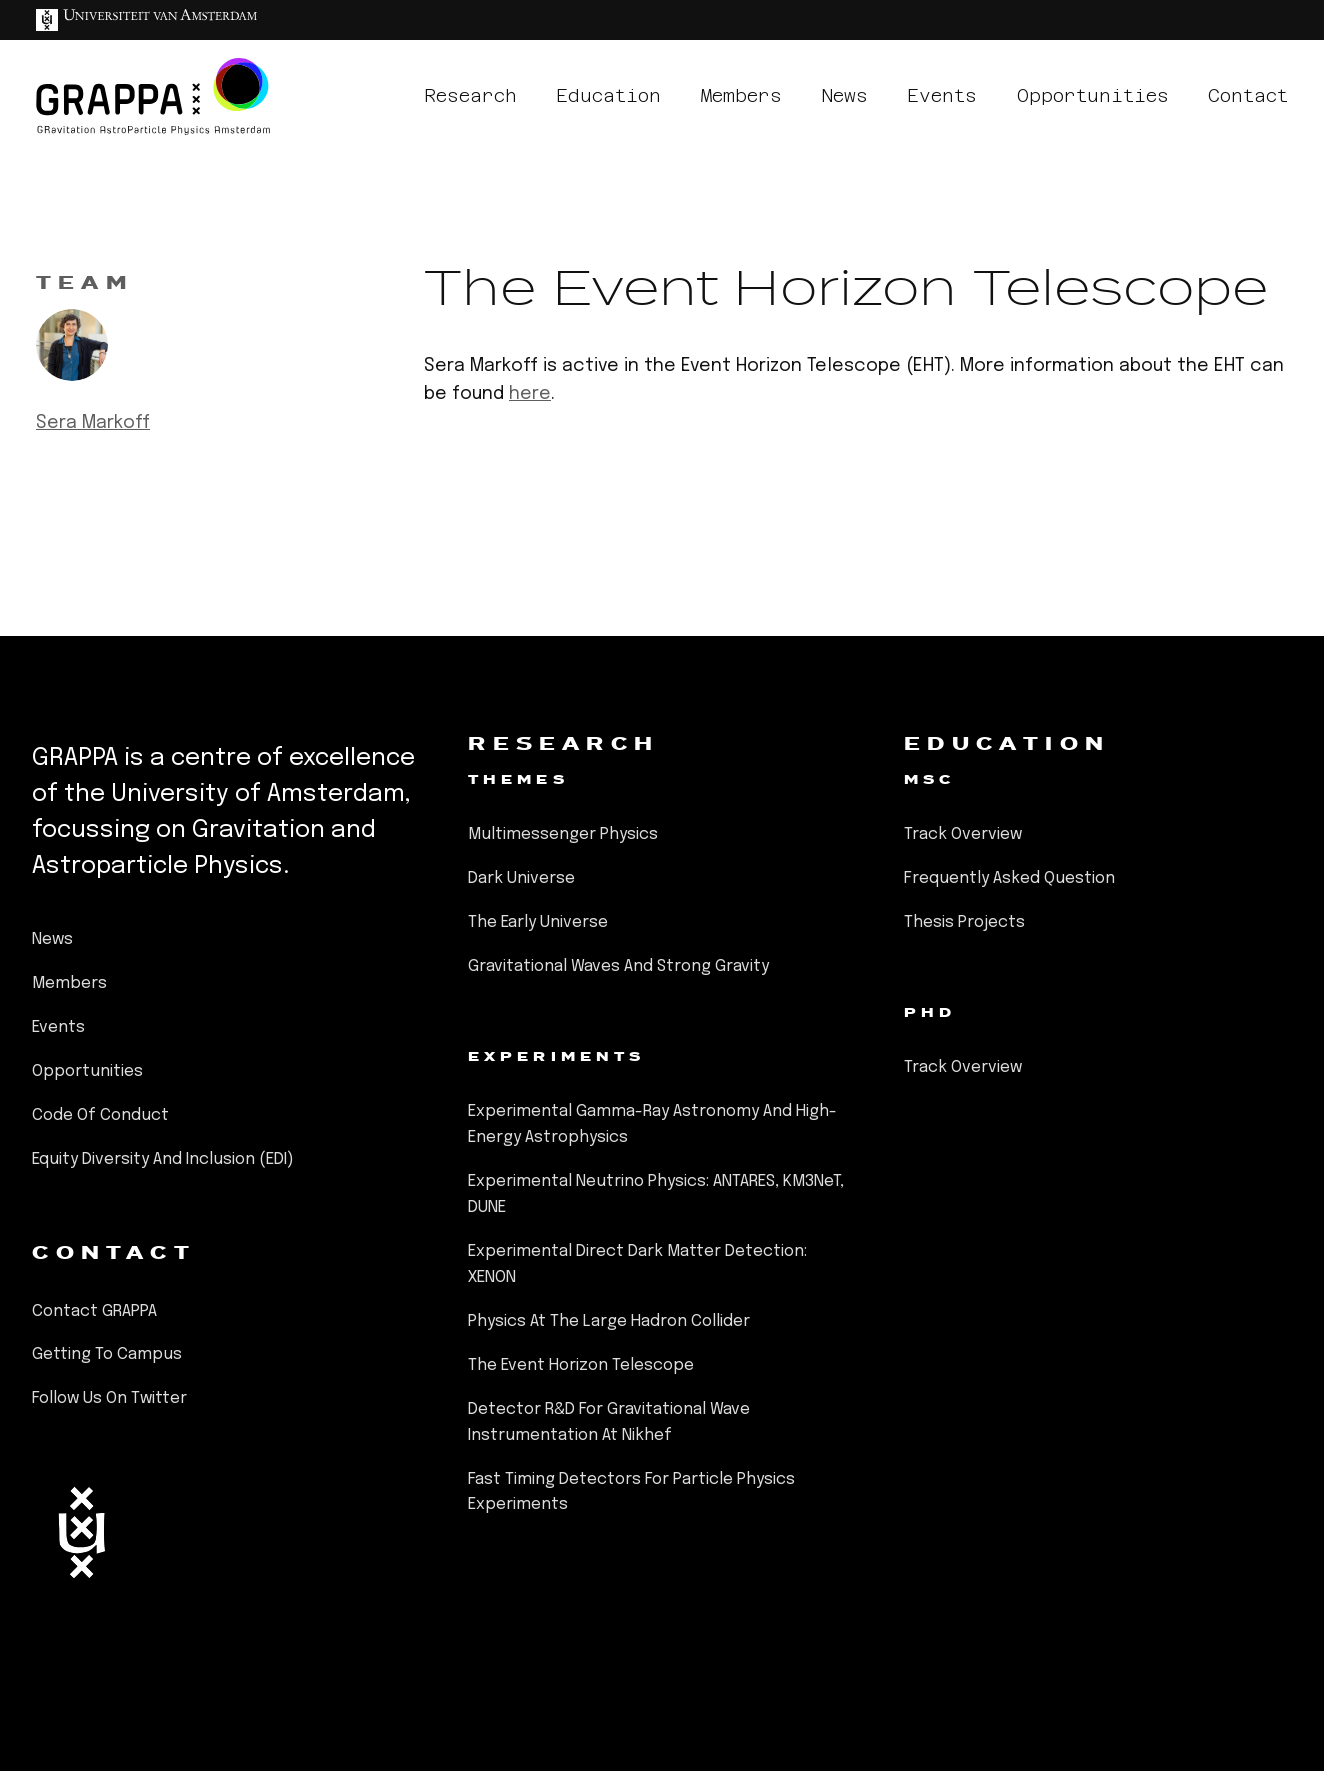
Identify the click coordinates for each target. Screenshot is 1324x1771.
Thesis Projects (964, 922)
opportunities (1093, 95)
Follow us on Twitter (109, 1398)
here (530, 394)
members (741, 95)
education (608, 95)
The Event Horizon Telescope (581, 1365)
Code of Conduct (100, 1115)
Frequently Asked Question (1009, 878)
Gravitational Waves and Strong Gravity (618, 966)
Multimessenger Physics (563, 834)
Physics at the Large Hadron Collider (609, 1321)
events (942, 95)
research (470, 95)
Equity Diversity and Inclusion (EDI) (163, 1159)
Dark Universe (521, 878)
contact (1248, 95)
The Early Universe (538, 922)
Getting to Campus (107, 1354)
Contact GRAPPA (94, 1311)
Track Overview (963, 834)
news (844, 95)
